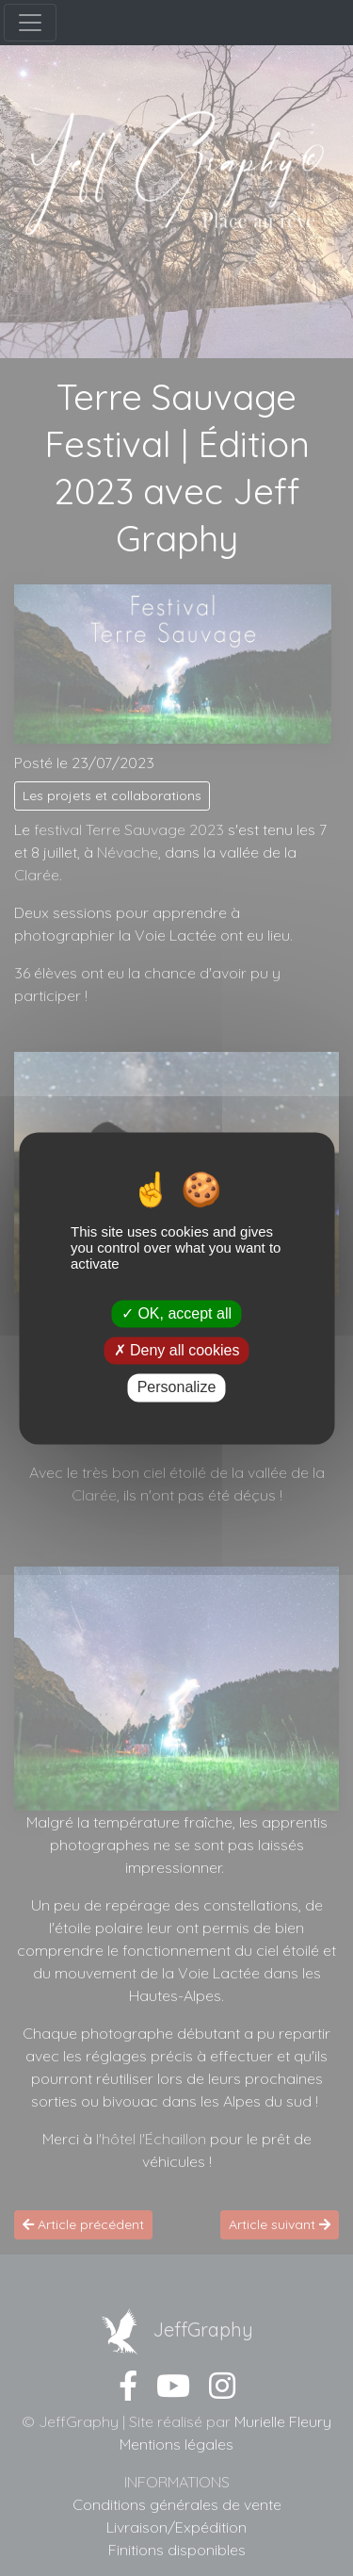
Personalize (177, 1388)
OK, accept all (176, 1313)
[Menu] (30, 22)
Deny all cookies (177, 1351)
